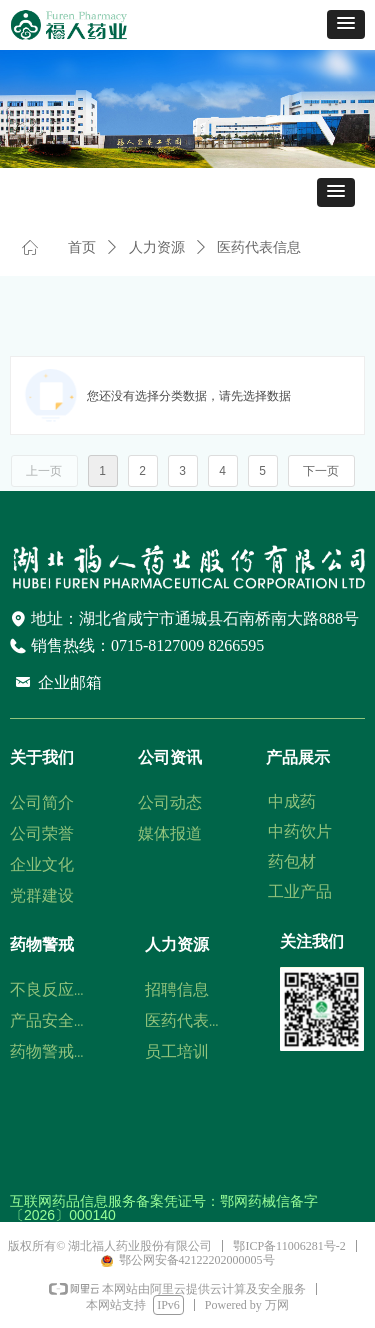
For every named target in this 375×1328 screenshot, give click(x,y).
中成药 (292, 801)
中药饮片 (300, 831)
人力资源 (157, 247)
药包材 (292, 861)
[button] (346, 24)
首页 (82, 247)
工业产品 (300, 891)
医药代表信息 (259, 247)
